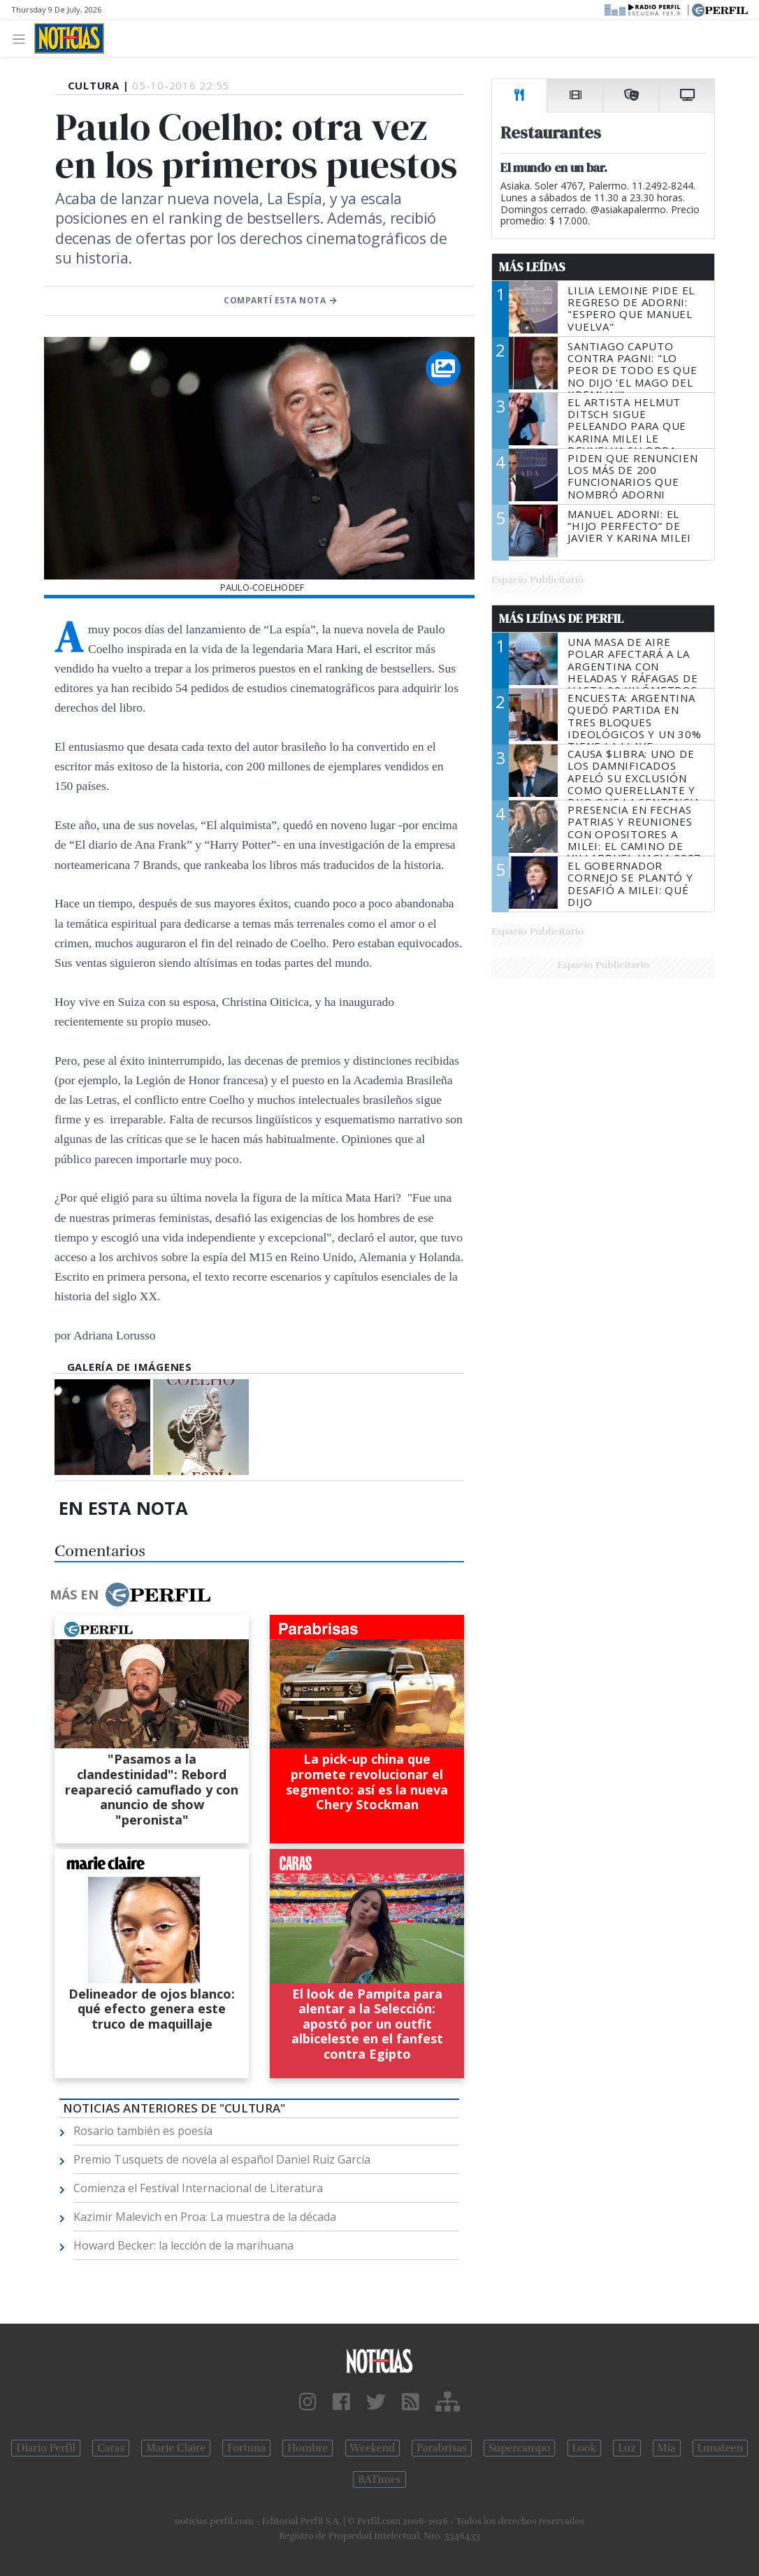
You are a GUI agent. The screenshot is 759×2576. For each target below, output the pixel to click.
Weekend (373, 2448)
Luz (626, 2448)
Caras (110, 2448)
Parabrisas (441, 2448)
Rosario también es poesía (142, 2130)
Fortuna (246, 2448)
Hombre (307, 2448)
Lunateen (720, 2448)
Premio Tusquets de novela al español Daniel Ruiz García (221, 2159)
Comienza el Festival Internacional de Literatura (198, 2188)
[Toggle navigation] (22, 38)
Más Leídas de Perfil (561, 618)
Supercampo (520, 2448)
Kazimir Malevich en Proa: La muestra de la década (204, 2216)
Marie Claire (175, 2448)
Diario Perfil (45, 2448)
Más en (130, 1594)
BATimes (379, 2479)
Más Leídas (532, 267)
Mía (667, 2448)
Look (584, 2448)
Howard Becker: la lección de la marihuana (183, 2245)
